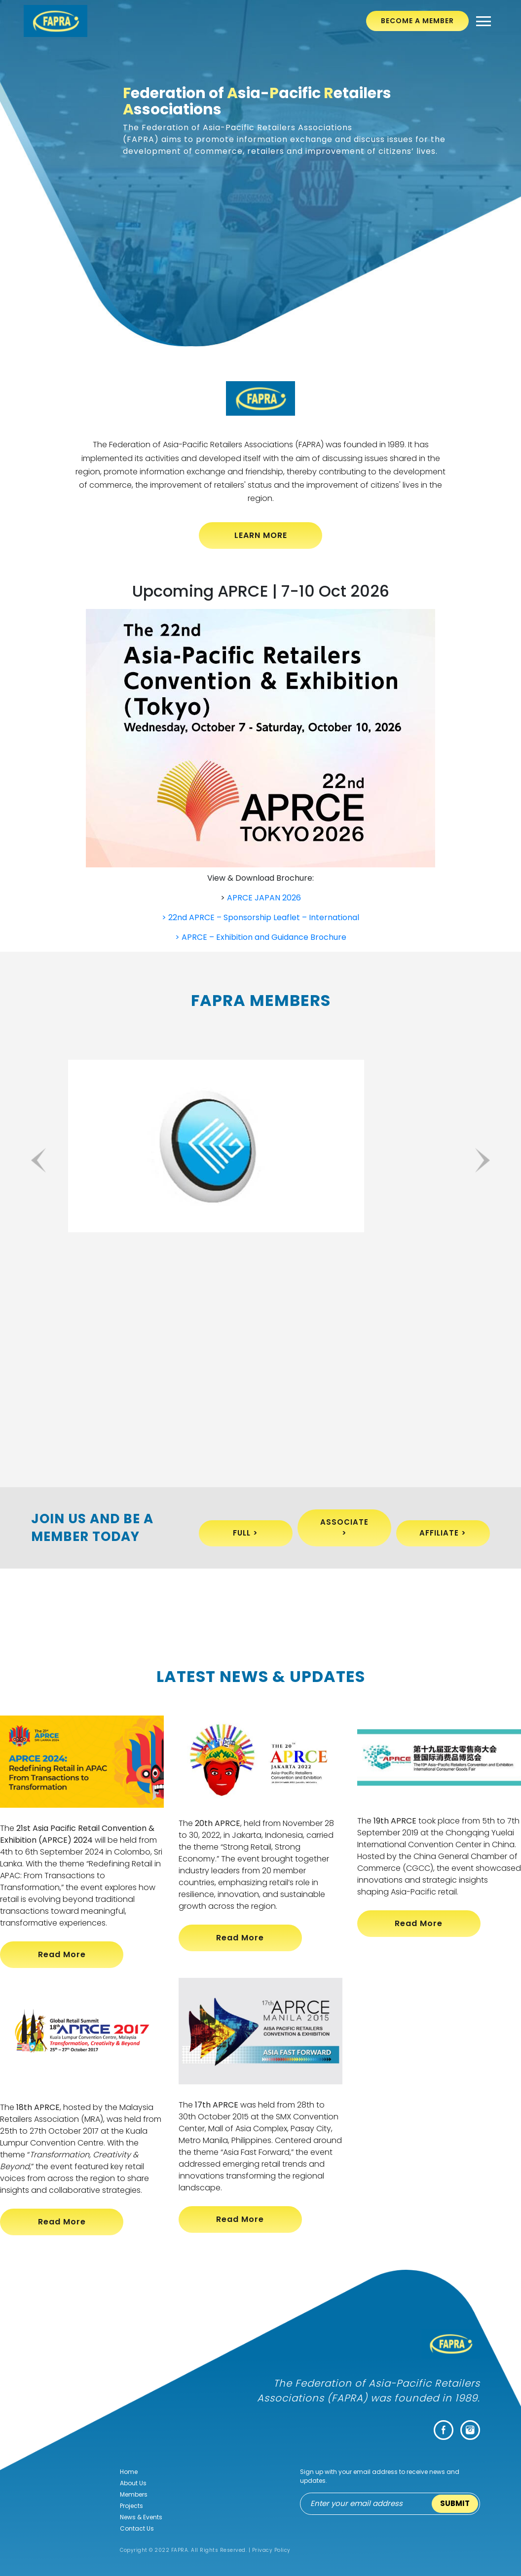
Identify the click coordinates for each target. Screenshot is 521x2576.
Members (134, 2494)
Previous (40, 1160)
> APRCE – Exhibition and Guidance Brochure (260, 937)
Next (481, 1160)
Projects (131, 2506)
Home (129, 2472)
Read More (62, 1954)
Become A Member (417, 21)
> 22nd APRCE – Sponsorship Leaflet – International (260, 917)
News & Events (141, 2517)
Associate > (344, 1527)
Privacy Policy (271, 2550)
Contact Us (137, 2528)
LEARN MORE (260, 535)
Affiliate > (442, 1533)
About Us (133, 2483)
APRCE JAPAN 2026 (264, 897)
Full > (245, 1533)
